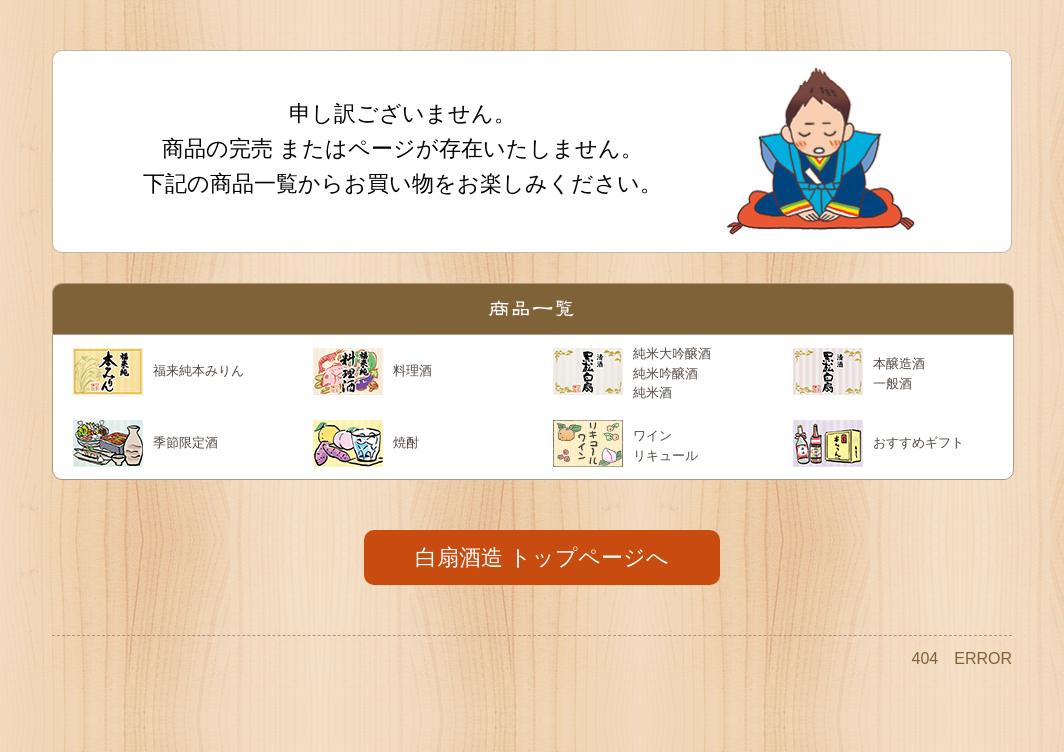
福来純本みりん (198, 370)
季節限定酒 (185, 442)
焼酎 (406, 442)
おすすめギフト (918, 442)
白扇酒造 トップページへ (542, 557)
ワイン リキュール (665, 445)
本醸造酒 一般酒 (899, 373)
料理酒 (412, 370)
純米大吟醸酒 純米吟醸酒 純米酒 (672, 373)
